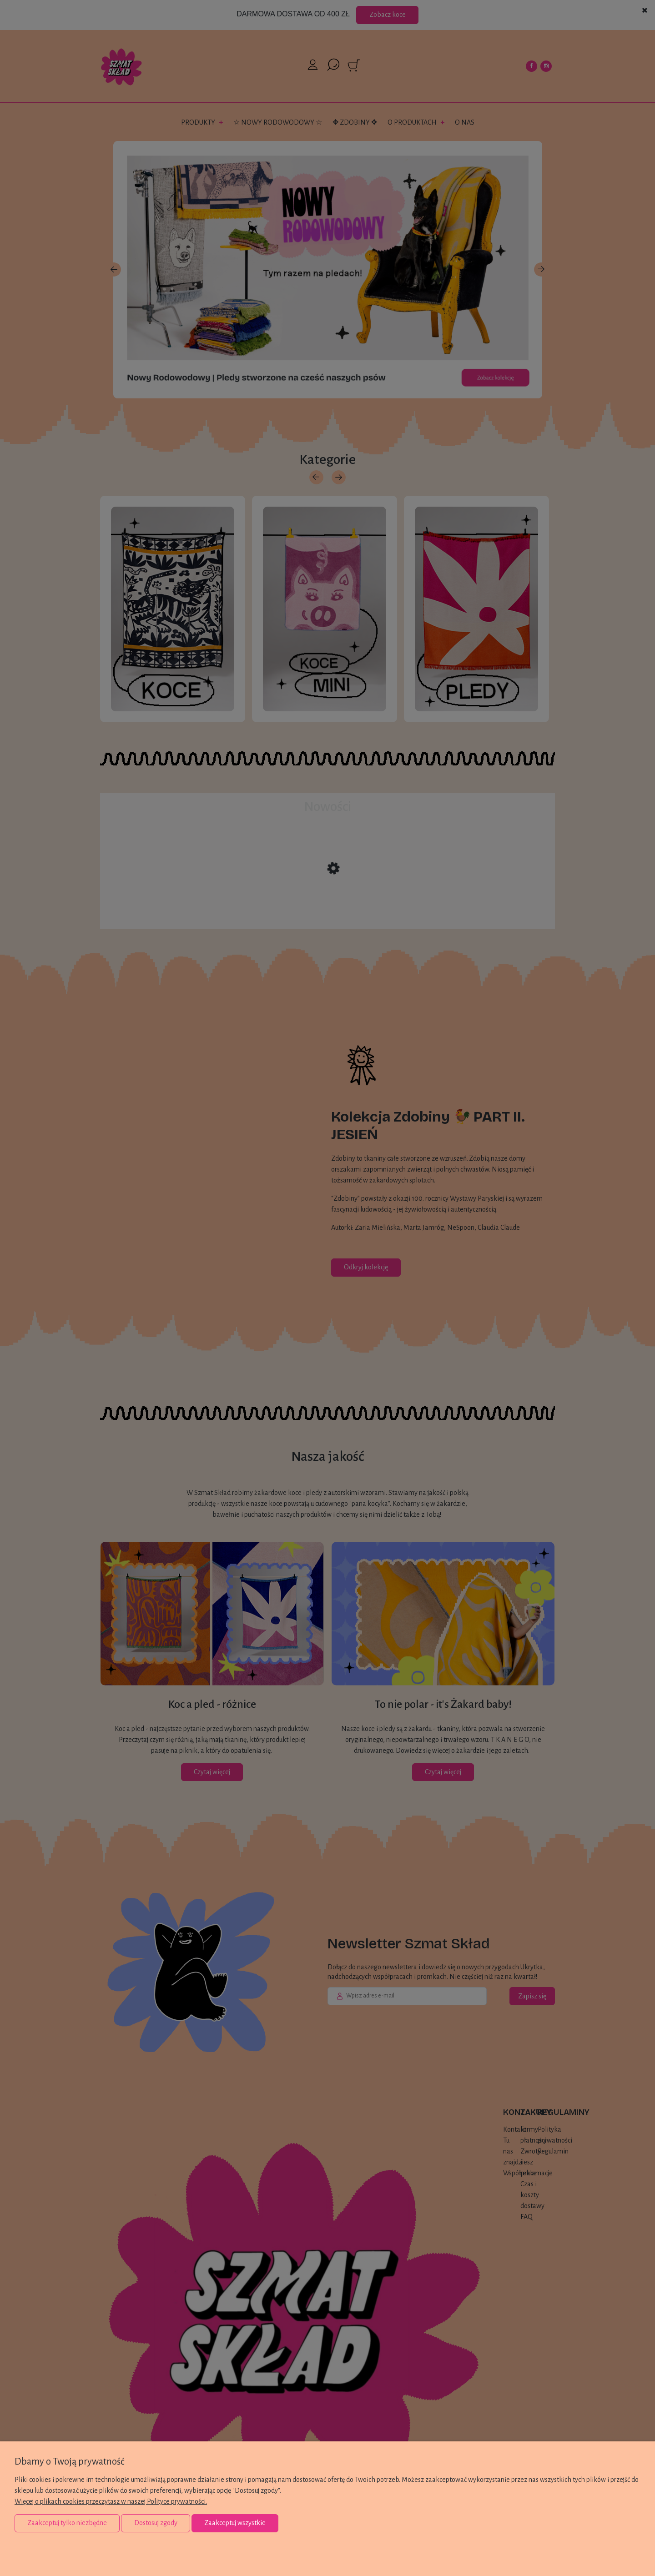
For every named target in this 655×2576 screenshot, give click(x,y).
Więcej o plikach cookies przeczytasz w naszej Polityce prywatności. (111, 2501)
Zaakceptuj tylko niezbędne (67, 2522)
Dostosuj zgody (155, 2522)
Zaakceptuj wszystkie (235, 2522)
